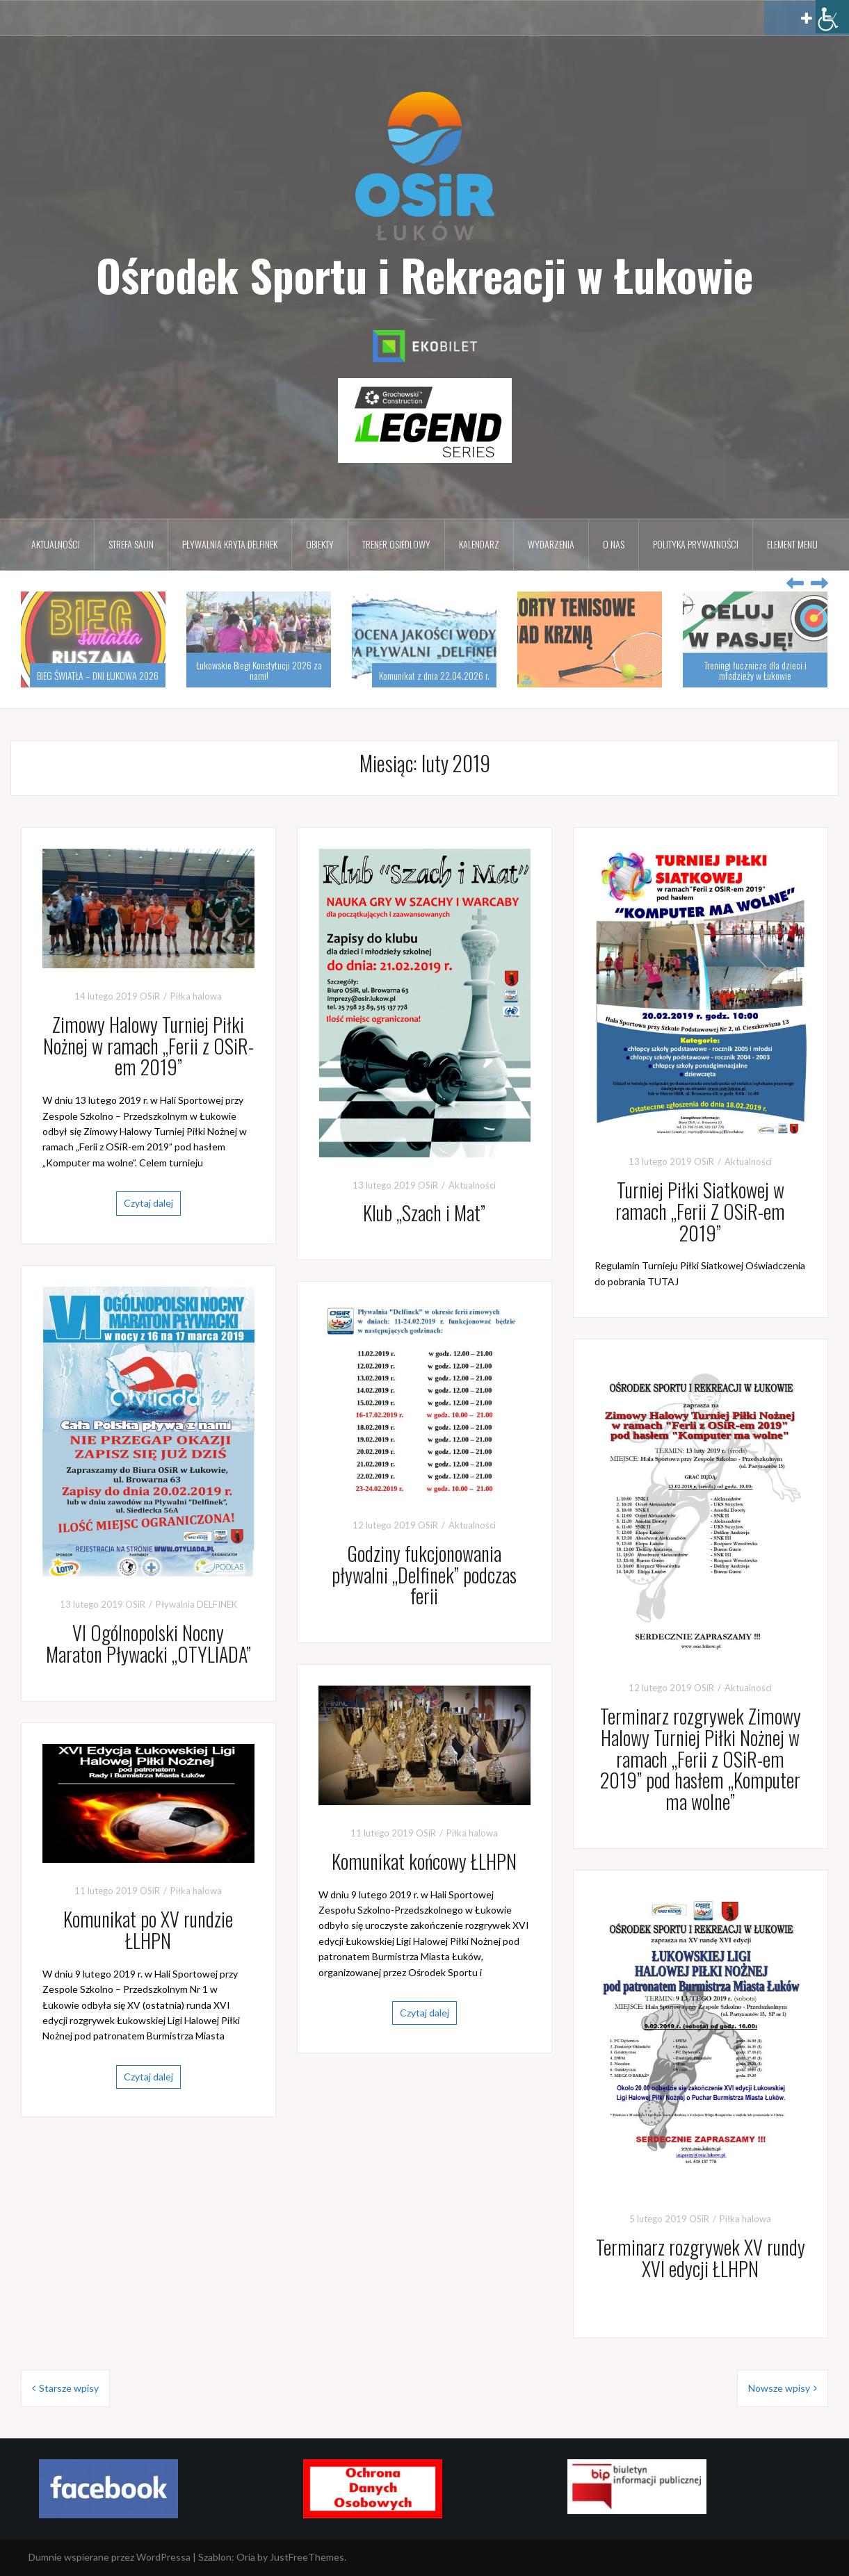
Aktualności (55, 544)
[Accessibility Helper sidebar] (832, 16)
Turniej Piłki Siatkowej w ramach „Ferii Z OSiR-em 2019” (700, 1211)
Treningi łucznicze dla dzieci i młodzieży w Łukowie (755, 670)
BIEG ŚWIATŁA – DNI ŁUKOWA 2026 (98, 675)
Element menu (792, 544)
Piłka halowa (196, 996)
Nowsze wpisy (779, 2388)
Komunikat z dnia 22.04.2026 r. (434, 675)
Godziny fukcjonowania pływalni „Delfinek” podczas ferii (424, 1575)
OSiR (150, 996)
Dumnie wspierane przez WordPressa (110, 2557)
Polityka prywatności (695, 544)
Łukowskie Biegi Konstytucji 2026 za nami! (259, 670)
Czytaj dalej (148, 1203)
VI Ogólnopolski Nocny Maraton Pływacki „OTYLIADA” (148, 1643)
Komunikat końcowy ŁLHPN (424, 1861)
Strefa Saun (131, 544)
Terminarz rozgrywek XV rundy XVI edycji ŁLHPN (700, 2258)
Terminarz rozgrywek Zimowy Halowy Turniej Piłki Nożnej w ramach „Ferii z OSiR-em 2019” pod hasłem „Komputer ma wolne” (700, 1759)
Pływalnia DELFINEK (196, 1604)
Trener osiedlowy (396, 544)
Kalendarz (479, 544)
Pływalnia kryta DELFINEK (229, 544)
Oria (245, 2557)
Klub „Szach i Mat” (424, 1212)
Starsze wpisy (69, 2388)
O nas (613, 544)
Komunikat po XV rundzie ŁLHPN (148, 1930)
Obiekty (320, 544)
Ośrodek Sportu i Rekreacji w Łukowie (424, 275)
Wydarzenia (551, 544)
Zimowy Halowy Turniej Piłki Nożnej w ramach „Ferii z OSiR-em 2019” (148, 1046)
